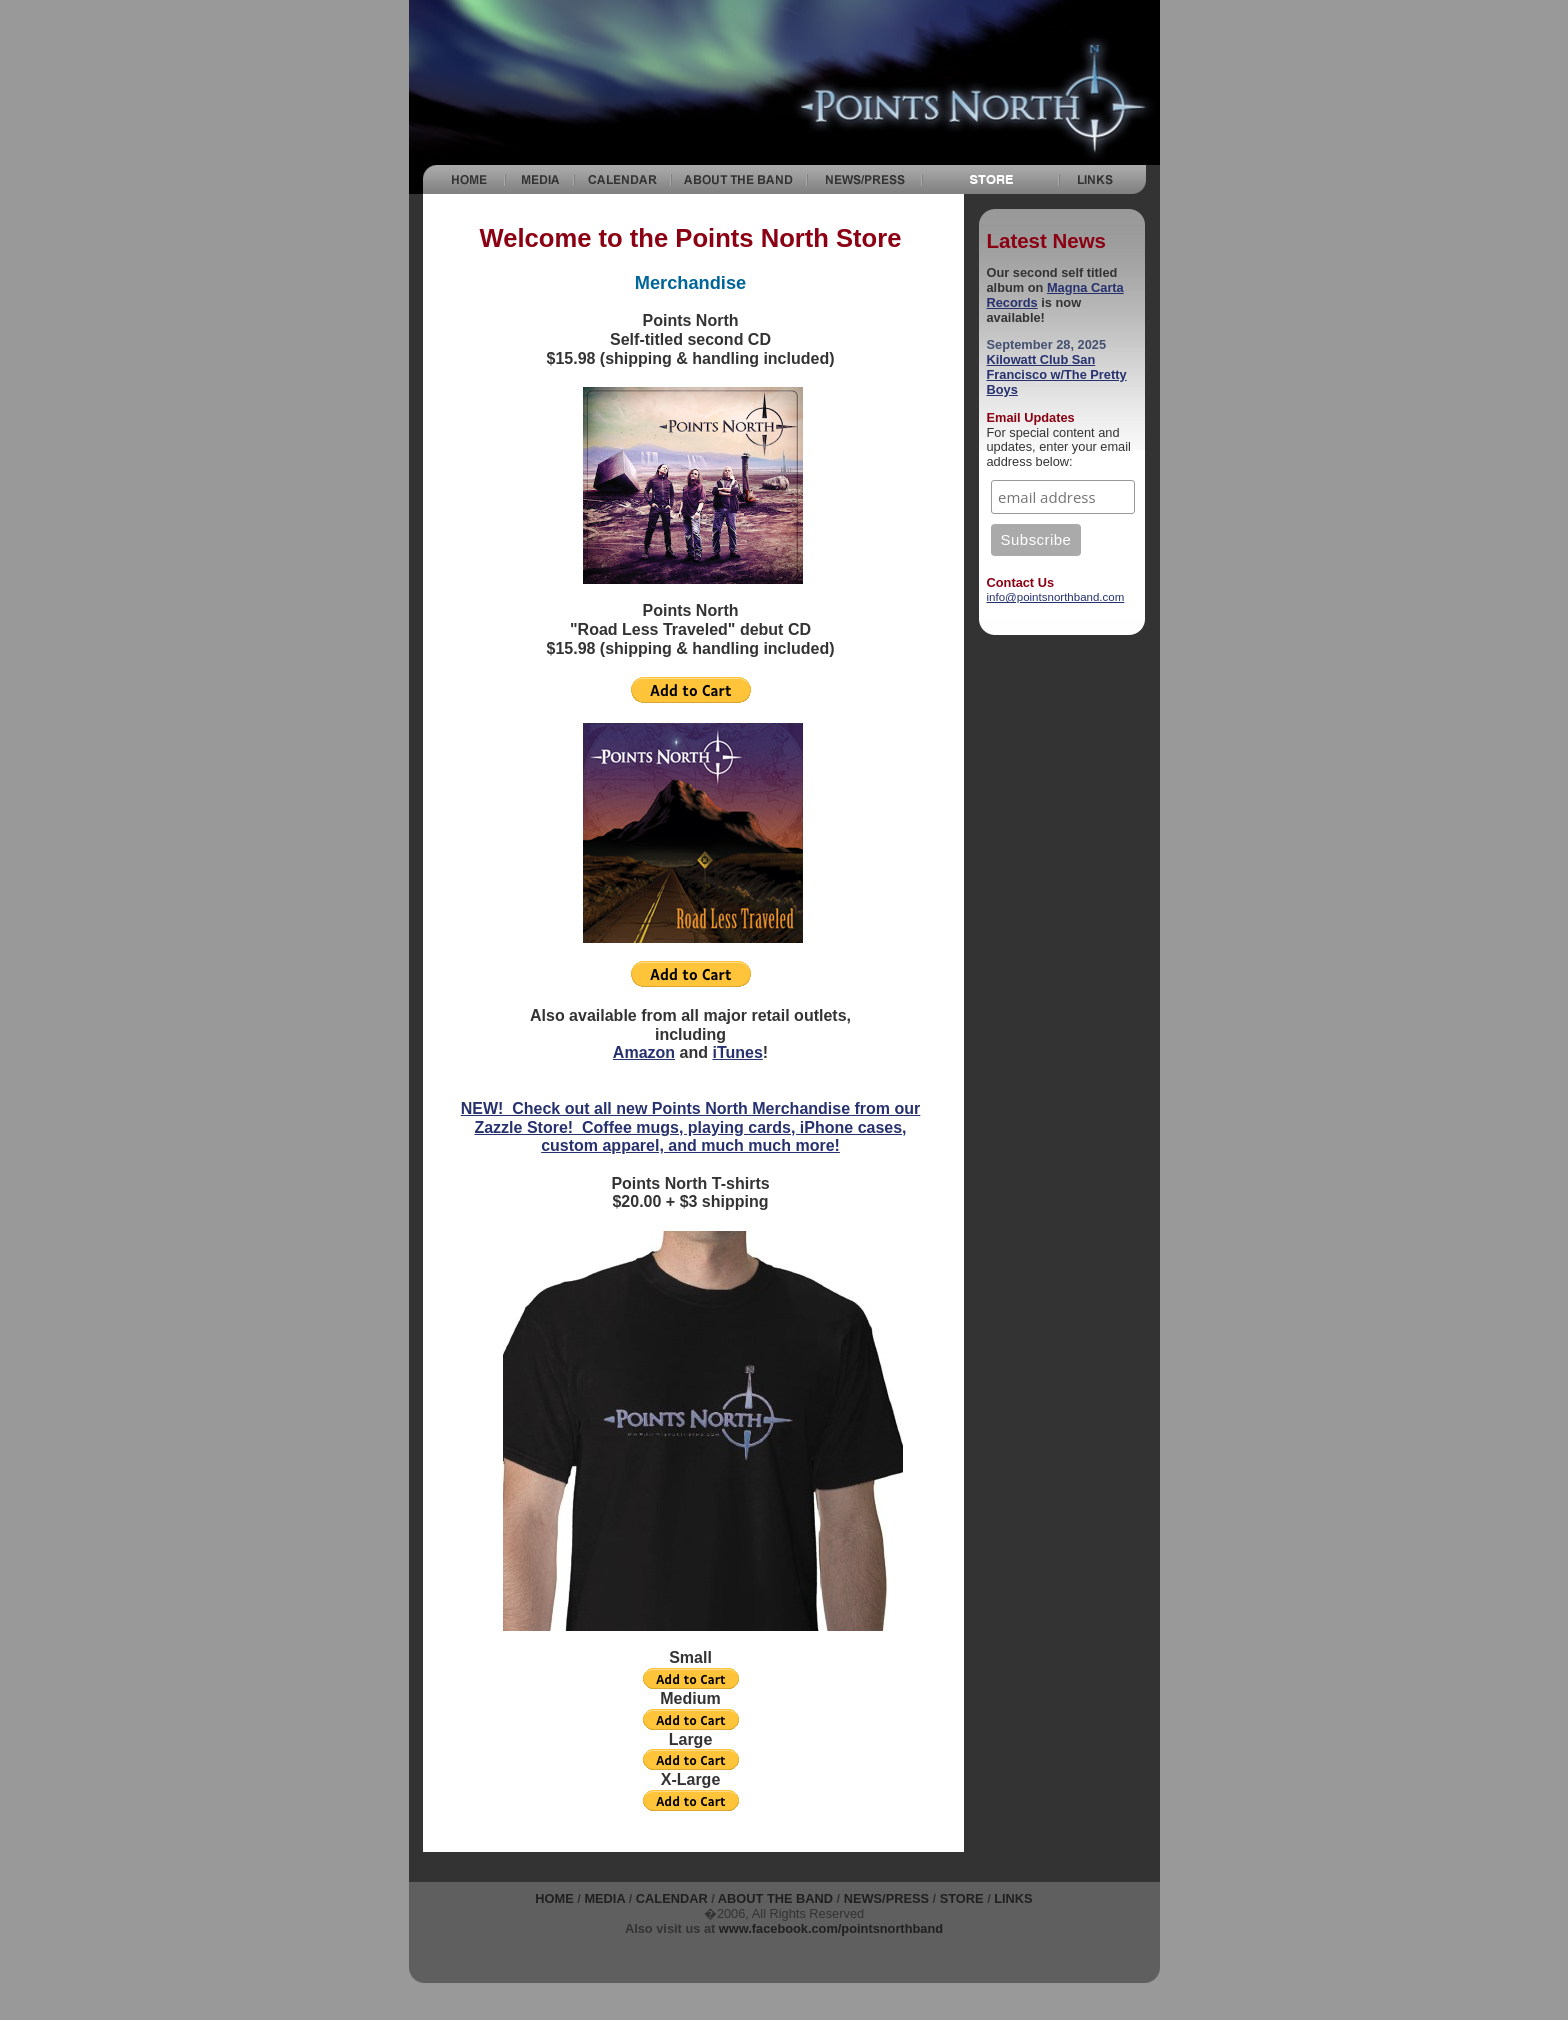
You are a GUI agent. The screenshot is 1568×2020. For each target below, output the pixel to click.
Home (554, 1898)
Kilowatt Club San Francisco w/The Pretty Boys (1057, 374)
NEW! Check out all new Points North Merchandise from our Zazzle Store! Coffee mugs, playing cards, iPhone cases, (691, 1118)
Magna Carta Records (1055, 295)
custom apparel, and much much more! (690, 1145)
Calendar (672, 1898)
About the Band (775, 1898)
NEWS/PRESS (886, 1898)
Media (604, 1898)
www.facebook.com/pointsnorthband (831, 1928)
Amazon (644, 1052)
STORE (962, 1898)
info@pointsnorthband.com (1056, 597)
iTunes (737, 1052)
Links (1013, 1898)
